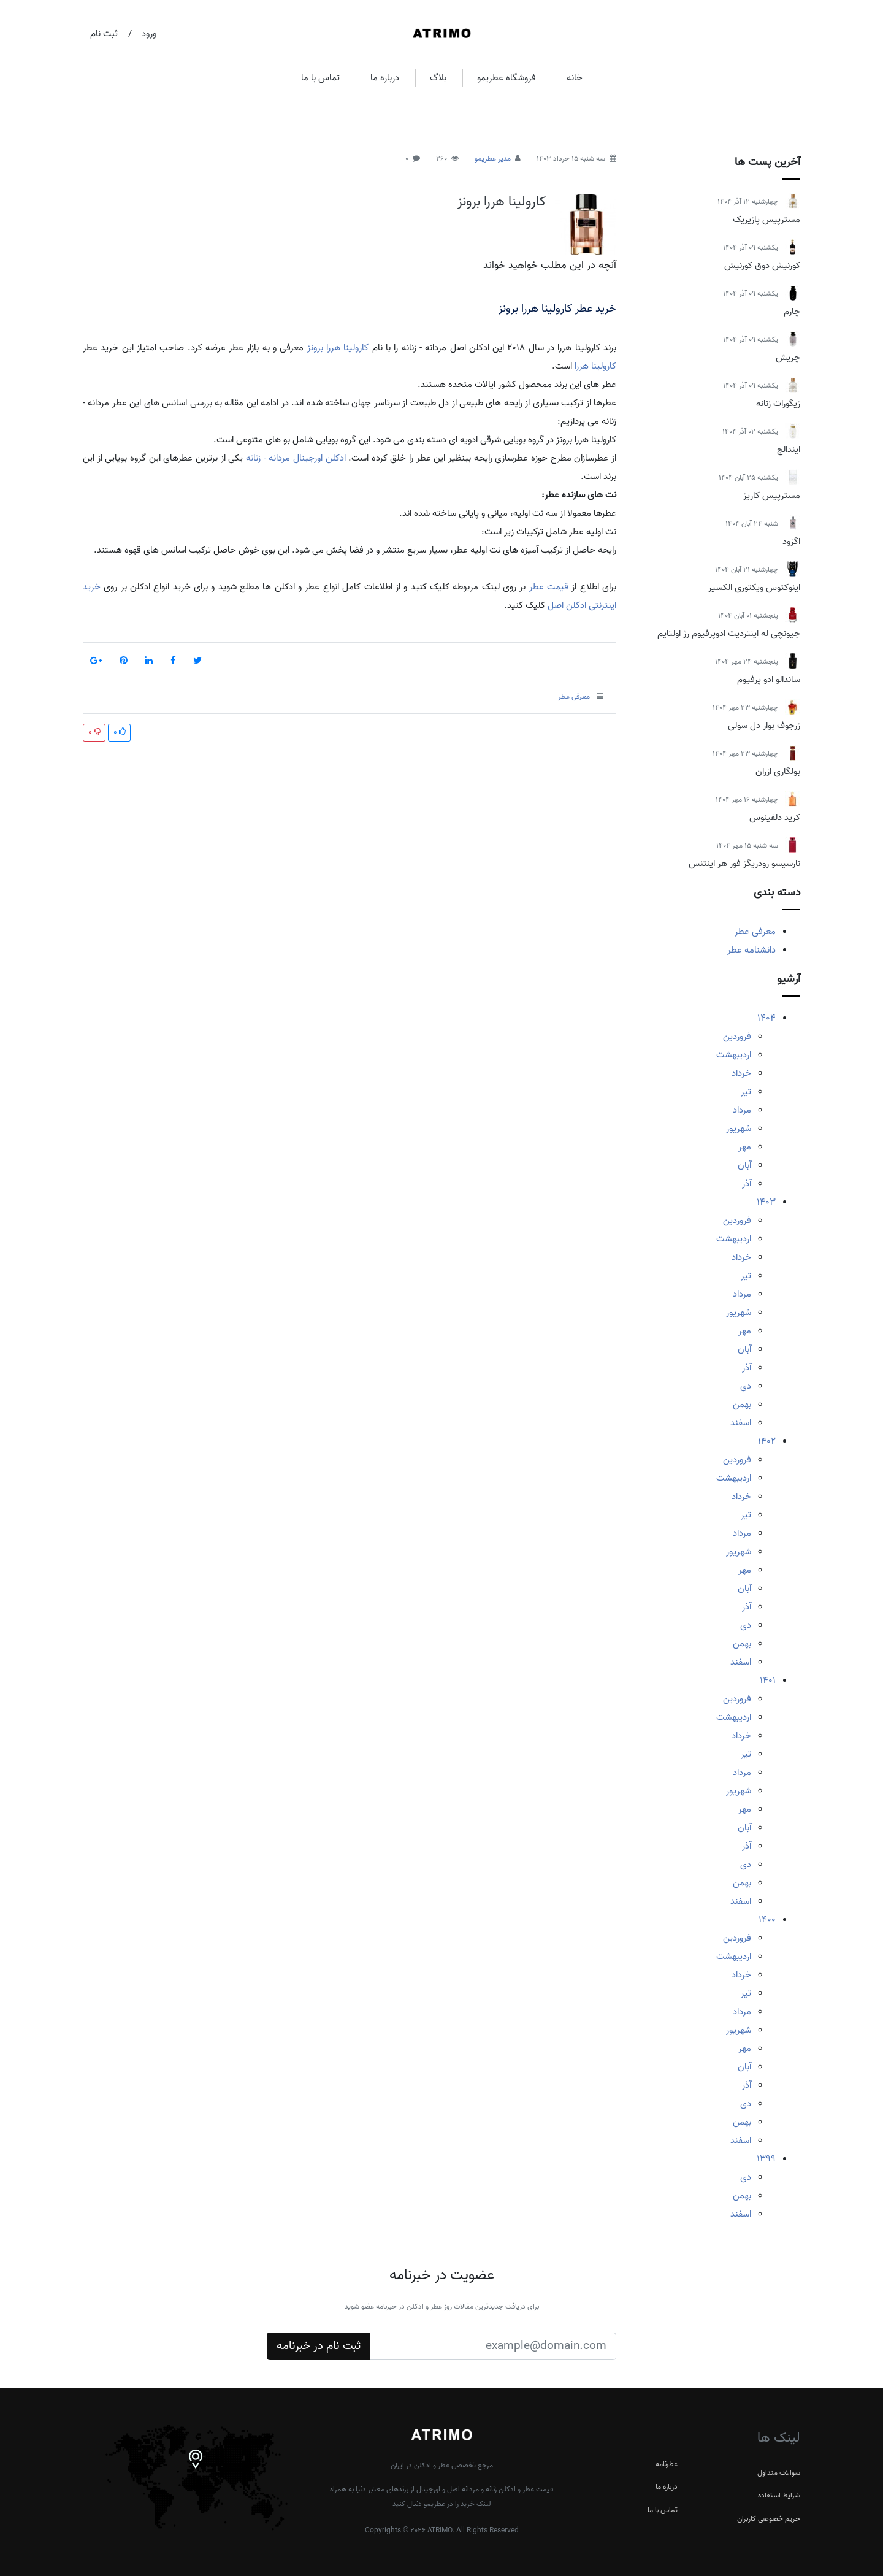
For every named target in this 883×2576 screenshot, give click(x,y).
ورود (149, 33)
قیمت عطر (548, 587)
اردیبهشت (733, 1055)
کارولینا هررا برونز (501, 202)
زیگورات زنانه (778, 403)
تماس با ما (320, 78)
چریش (788, 357)
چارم (792, 311)
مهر (744, 1147)
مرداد (742, 1110)
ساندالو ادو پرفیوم (768, 679)
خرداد (741, 1073)
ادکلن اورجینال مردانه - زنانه (296, 458)
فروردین (737, 1036)
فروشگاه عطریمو (506, 78)
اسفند (740, 1423)
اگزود (791, 541)
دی (745, 1386)
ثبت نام (104, 33)
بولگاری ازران (777, 771)
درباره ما (384, 78)
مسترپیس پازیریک (766, 219)
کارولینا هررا (595, 366)
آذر (746, 1183)
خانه (575, 78)
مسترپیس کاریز (771, 495)
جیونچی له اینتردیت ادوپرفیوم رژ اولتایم (728, 633)
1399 (766, 2159)
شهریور (738, 1128)
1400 (767, 1919)
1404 (766, 1018)
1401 (768, 1680)
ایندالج (788, 449)
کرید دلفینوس (774, 817)
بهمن (742, 1404)
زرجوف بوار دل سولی (764, 725)
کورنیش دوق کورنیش (762, 265)
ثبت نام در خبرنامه (319, 2346)
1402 (767, 1441)
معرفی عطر (755, 931)
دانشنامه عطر (751, 950)
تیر (746, 1091)
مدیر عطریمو (493, 158)
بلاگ (438, 78)
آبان (744, 1165)
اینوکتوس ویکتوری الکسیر (754, 587)
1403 (766, 1202)
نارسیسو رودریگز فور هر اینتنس (744, 863)
